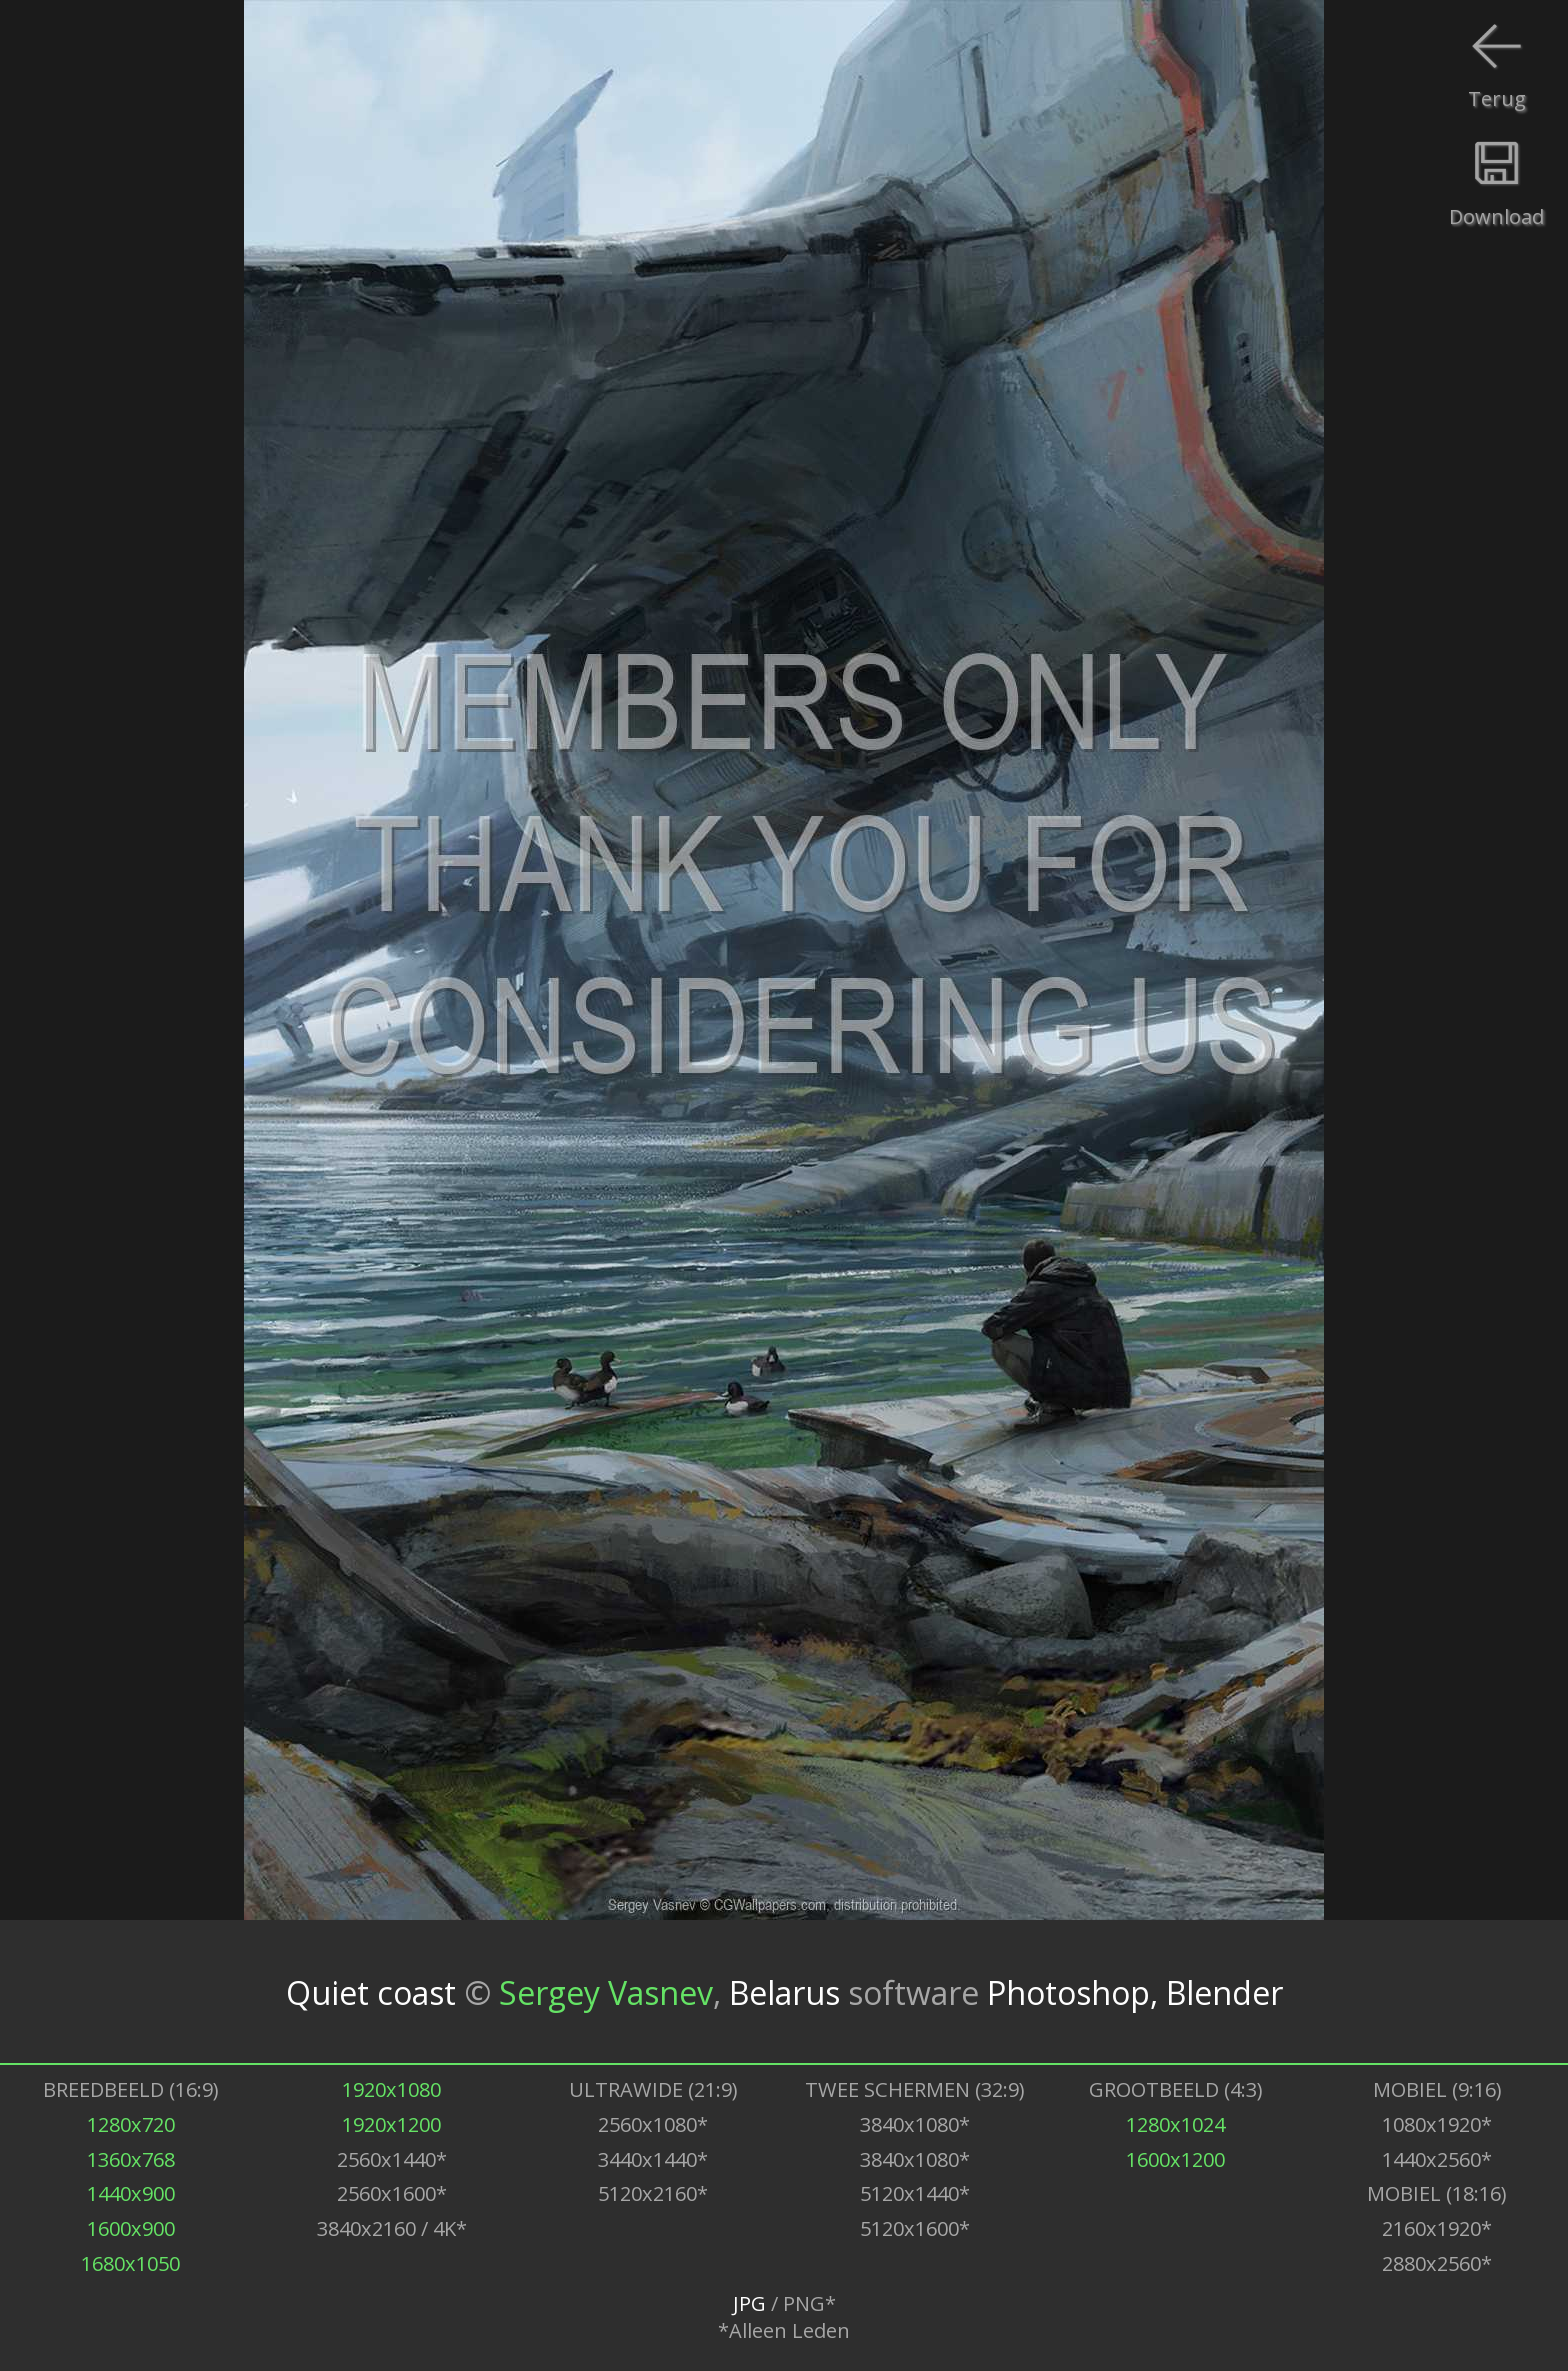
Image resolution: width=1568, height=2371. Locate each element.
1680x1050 (130, 2263)
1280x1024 (1175, 2124)
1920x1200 (391, 2124)
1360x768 (131, 2159)
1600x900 (131, 2228)
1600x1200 (1175, 2159)
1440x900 (131, 2193)
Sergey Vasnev (606, 1991)
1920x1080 (391, 2089)
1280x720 (131, 2124)
